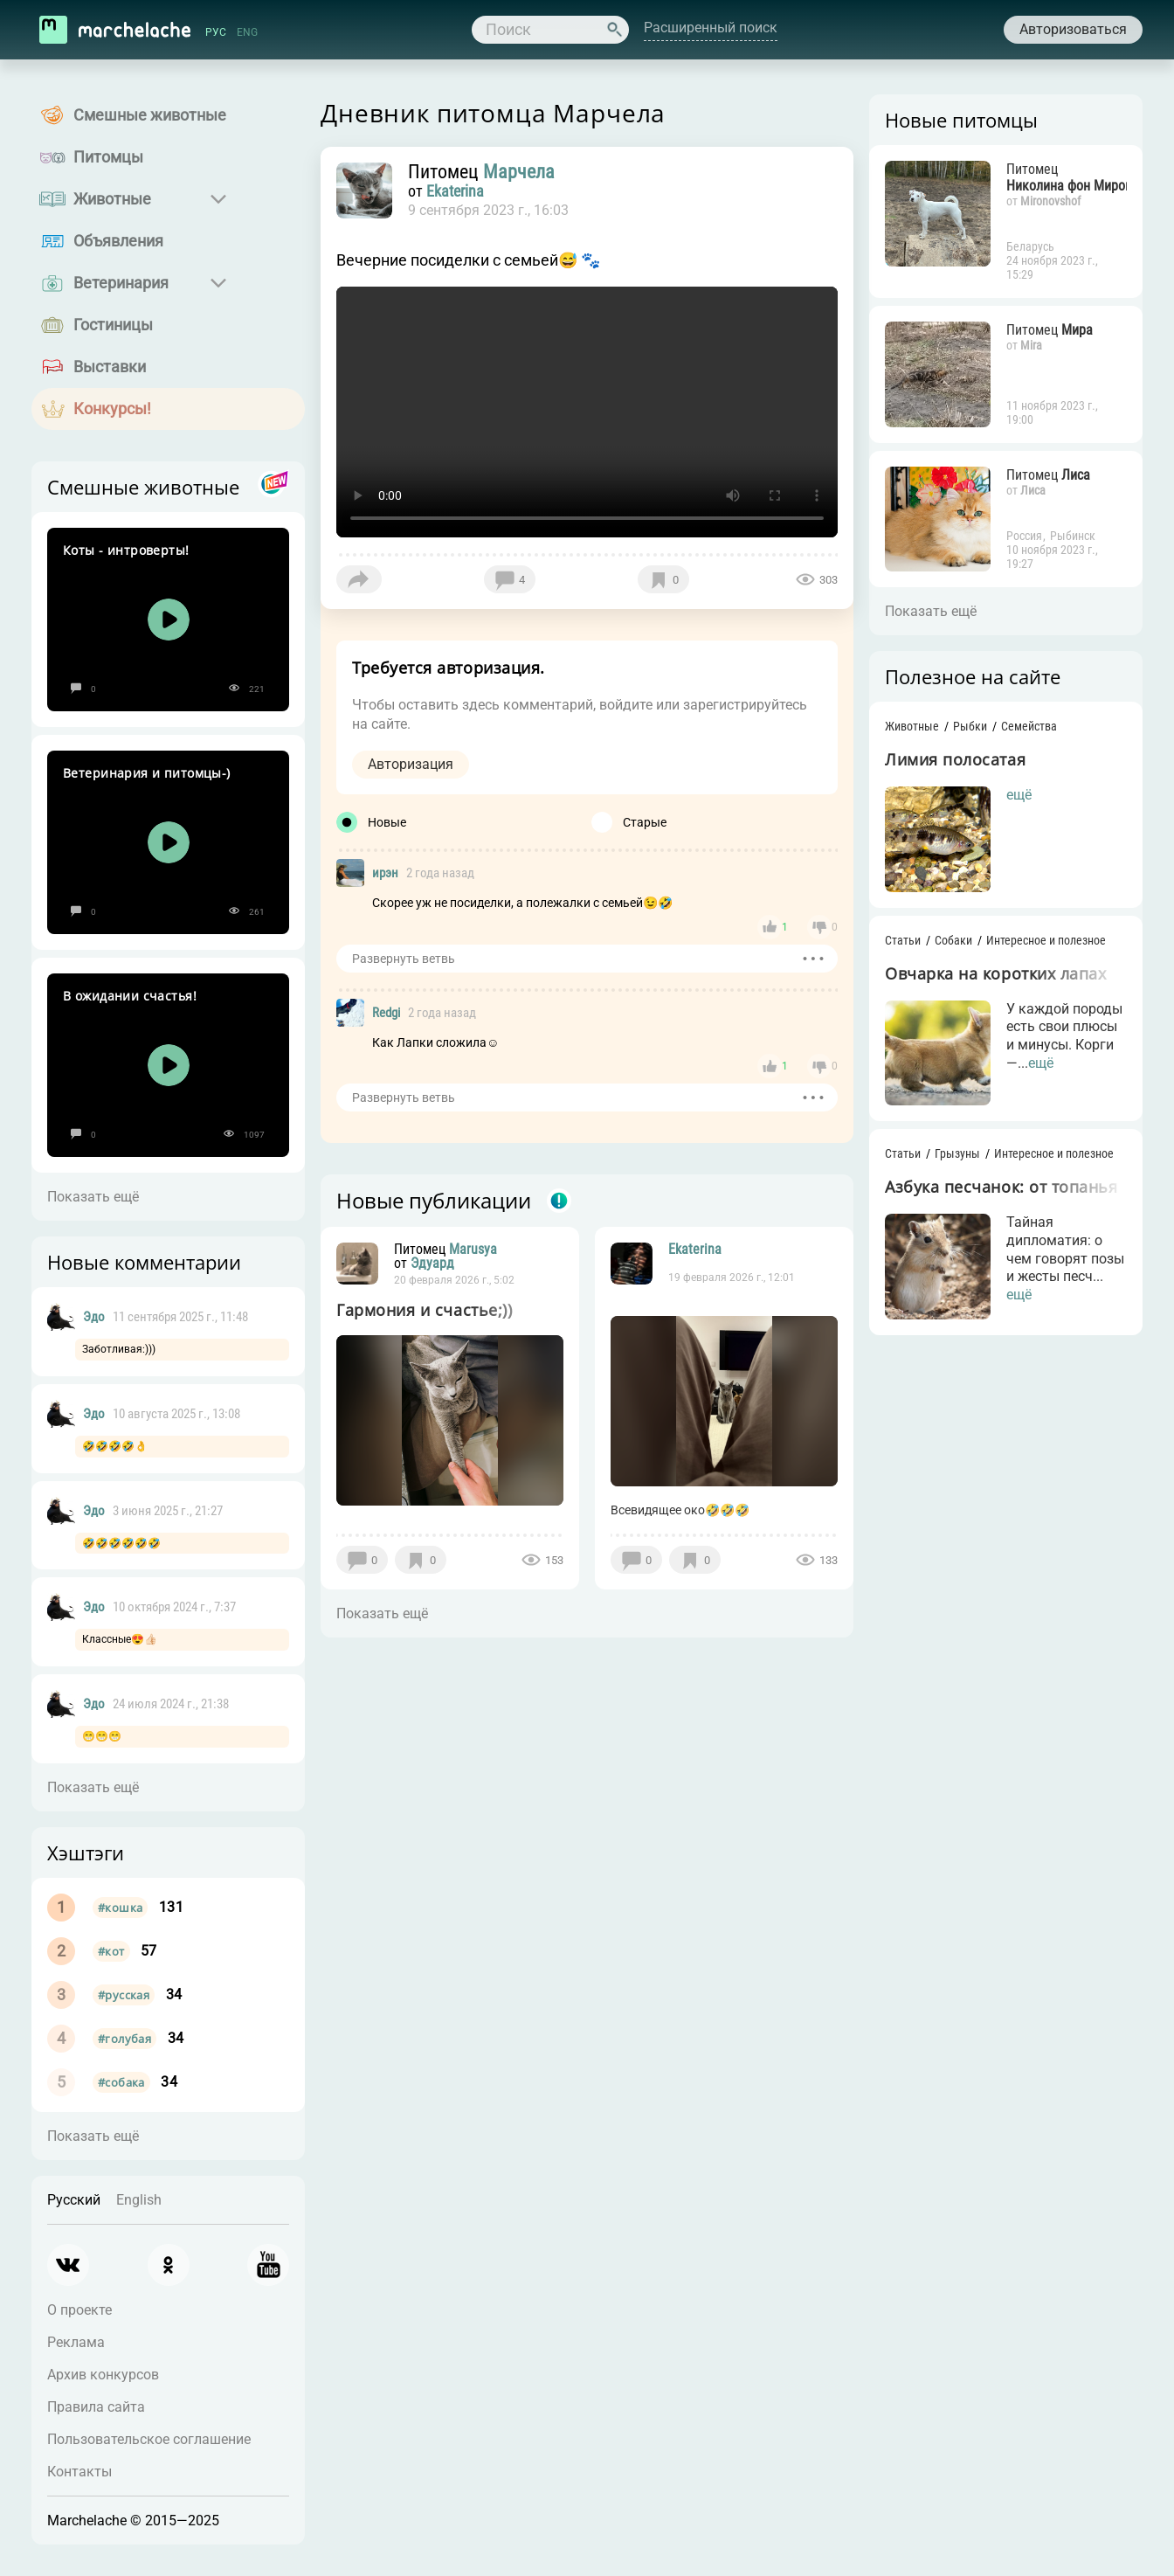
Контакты (79, 2471)
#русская (123, 1995)
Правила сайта (96, 2407)
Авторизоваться (1073, 29)
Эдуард (432, 1263)
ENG (247, 32)
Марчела (519, 172)
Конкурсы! (112, 408)
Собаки (953, 940)
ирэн (385, 873)
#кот (111, 1951)
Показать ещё (93, 1196)
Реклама (76, 2342)
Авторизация (410, 764)
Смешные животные (149, 115)
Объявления (118, 241)
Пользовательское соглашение (149, 2439)
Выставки (109, 366)
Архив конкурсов (103, 2374)
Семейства (1029, 726)
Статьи (903, 940)
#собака (121, 2082)
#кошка (120, 1907)
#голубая (124, 2038)
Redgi (386, 1013)
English (139, 2200)
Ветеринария (121, 283)
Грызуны (957, 1153)
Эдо (94, 1317)
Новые (387, 822)
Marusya (473, 1249)
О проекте (79, 2310)
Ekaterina (455, 192)
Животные (112, 199)
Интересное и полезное (1046, 940)
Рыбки (970, 726)
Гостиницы (113, 324)
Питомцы (108, 157)
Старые (644, 822)
